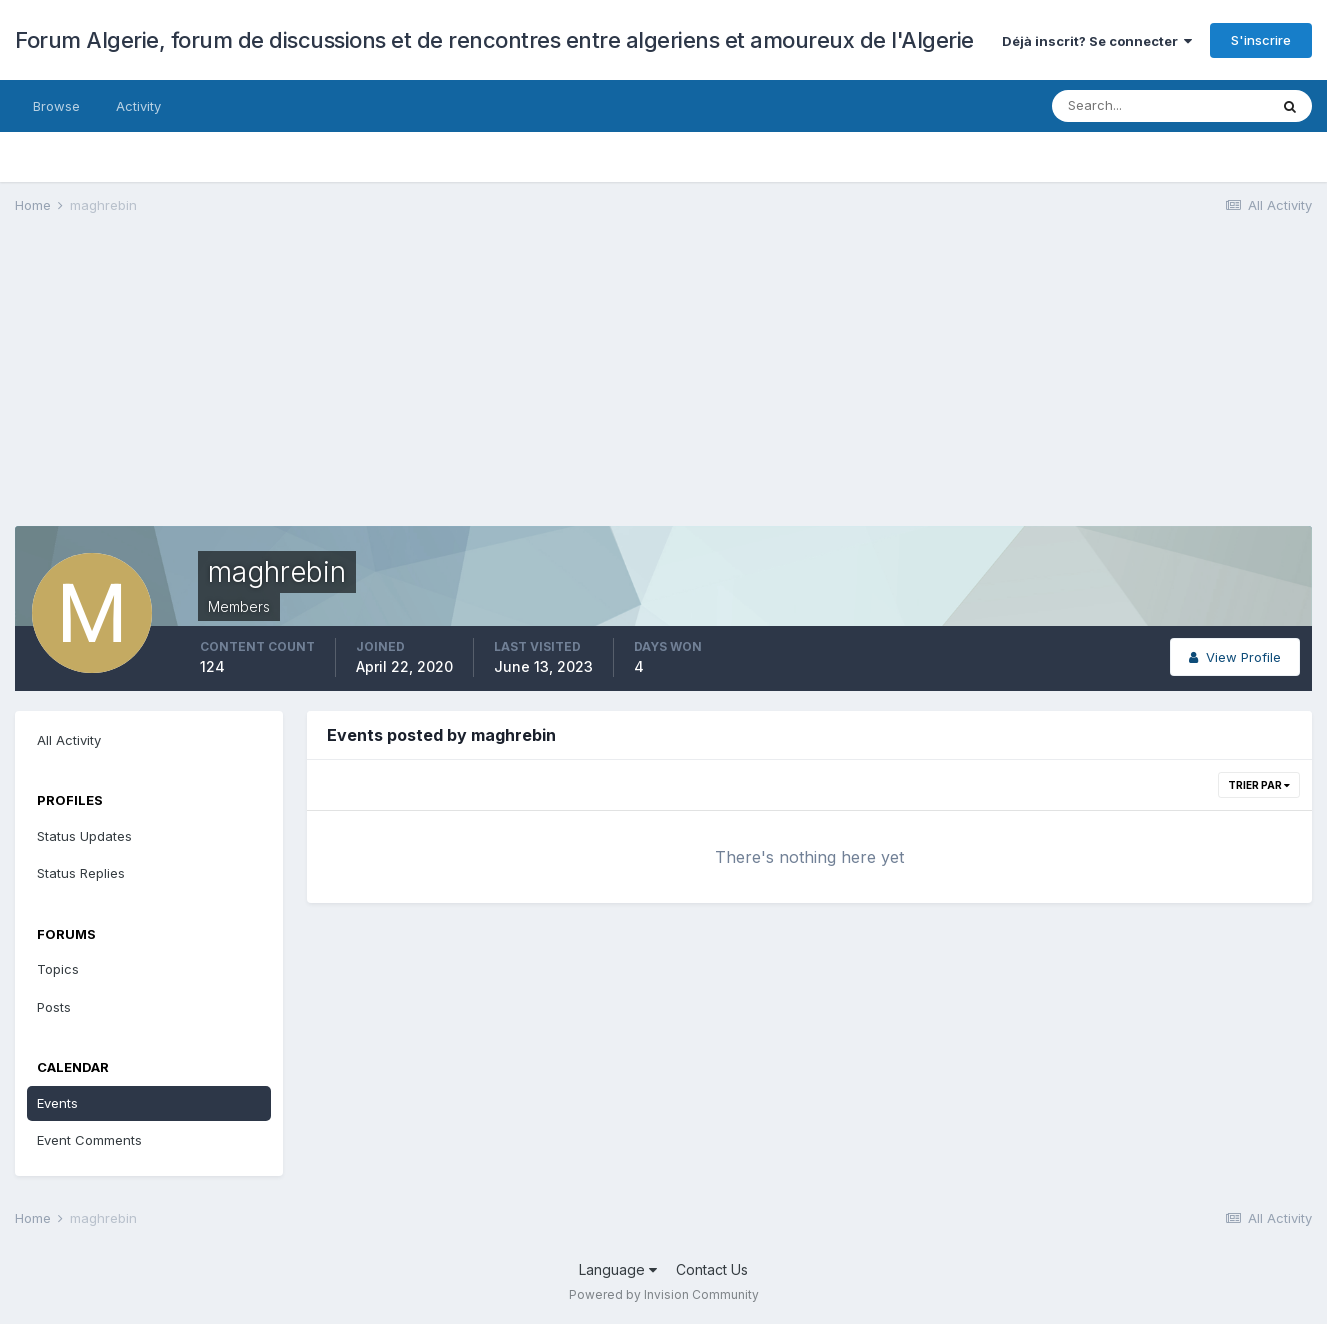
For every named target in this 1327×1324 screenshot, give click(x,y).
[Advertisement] (379, 386)
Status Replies (81, 873)
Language (618, 1269)
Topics (58, 969)
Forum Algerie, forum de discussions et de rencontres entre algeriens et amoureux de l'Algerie (494, 40)
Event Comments (89, 1140)
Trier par (1259, 785)
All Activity (69, 740)
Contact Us (712, 1269)
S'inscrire (1261, 40)
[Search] (1160, 106)
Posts (54, 1007)
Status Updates (84, 836)
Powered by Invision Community (664, 1294)
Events (57, 1103)
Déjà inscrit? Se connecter (1097, 41)
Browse (56, 106)
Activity (138, 106)
